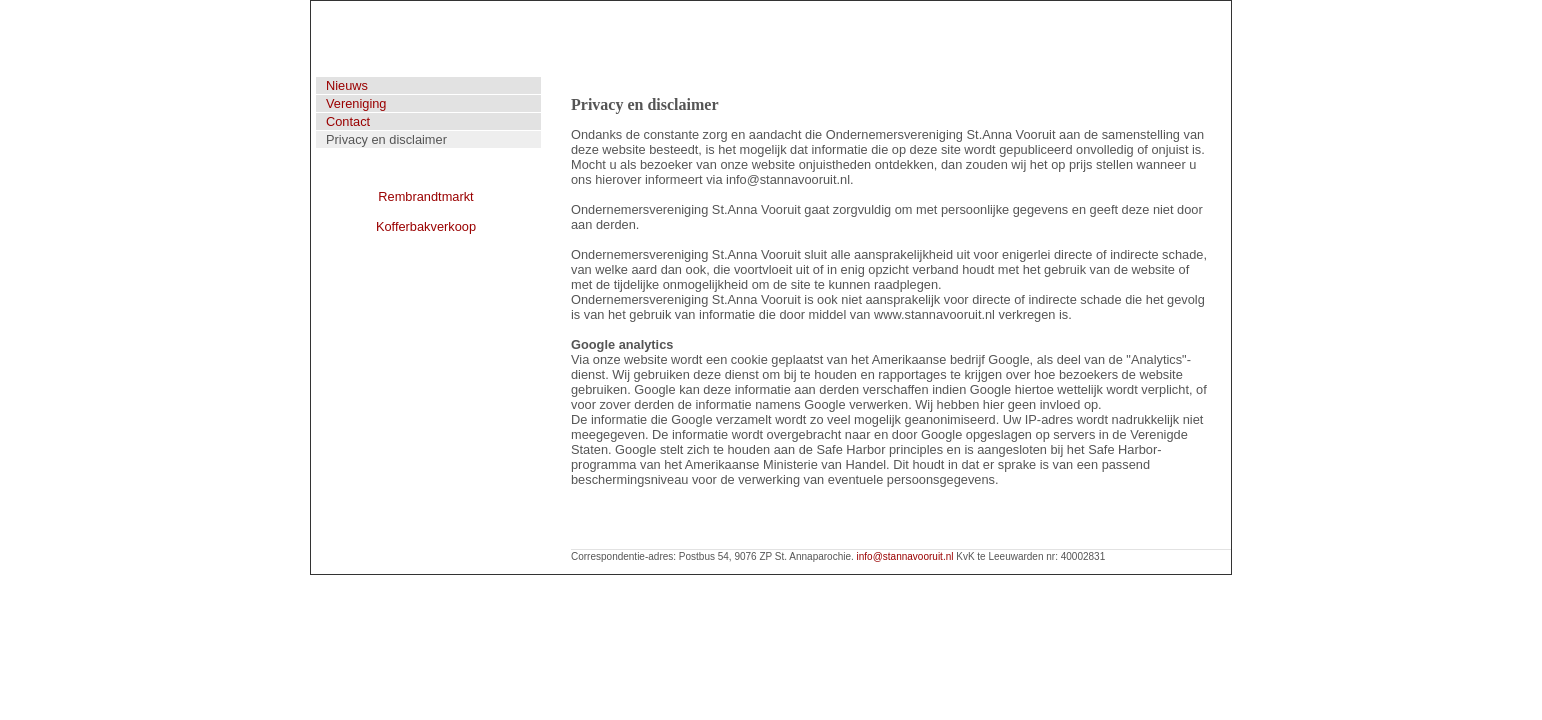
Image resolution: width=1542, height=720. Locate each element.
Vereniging (356, 103)
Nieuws (347, 85)
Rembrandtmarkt (425, 196)
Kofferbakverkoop (426, 226)
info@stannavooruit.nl (905, 556)
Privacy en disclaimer (386, 139)
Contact (348, 121)
